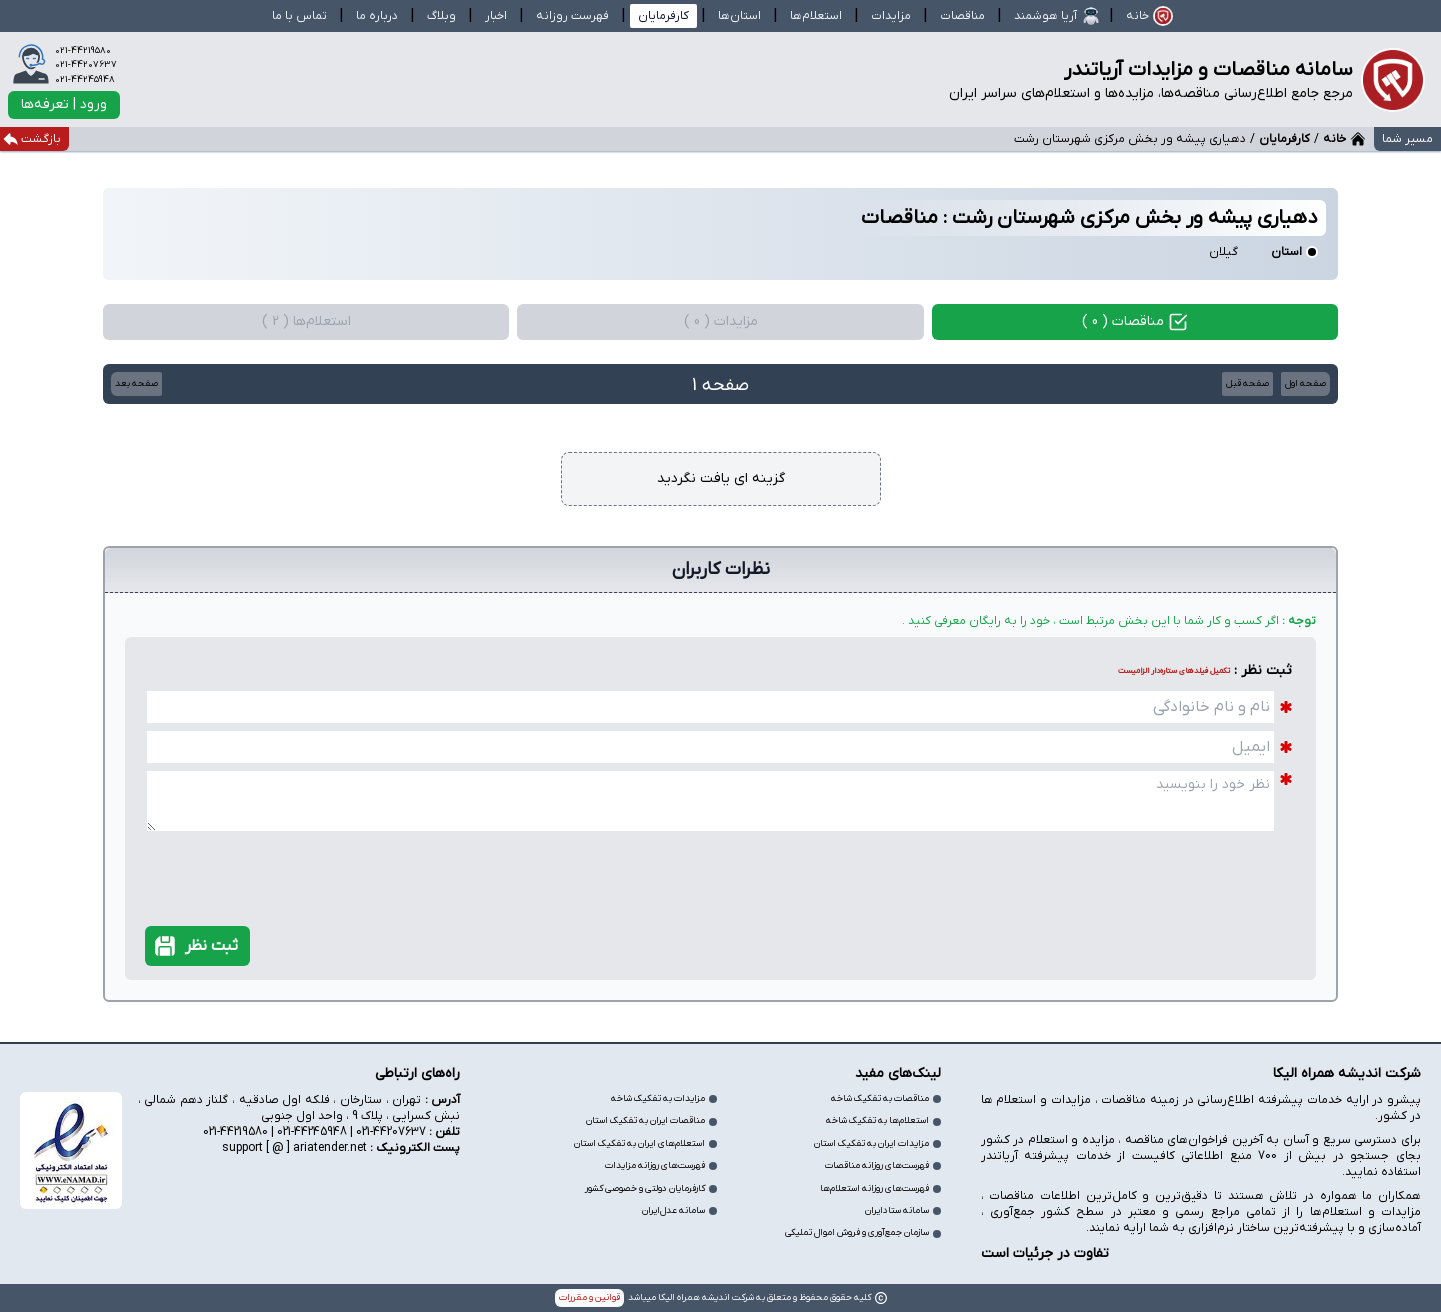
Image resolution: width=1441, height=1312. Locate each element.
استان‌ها (739, 16)
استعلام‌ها (816, 16)
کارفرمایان (1284, 139)
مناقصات (962, 16)
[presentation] (1190, 860)
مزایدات (891, 16)
